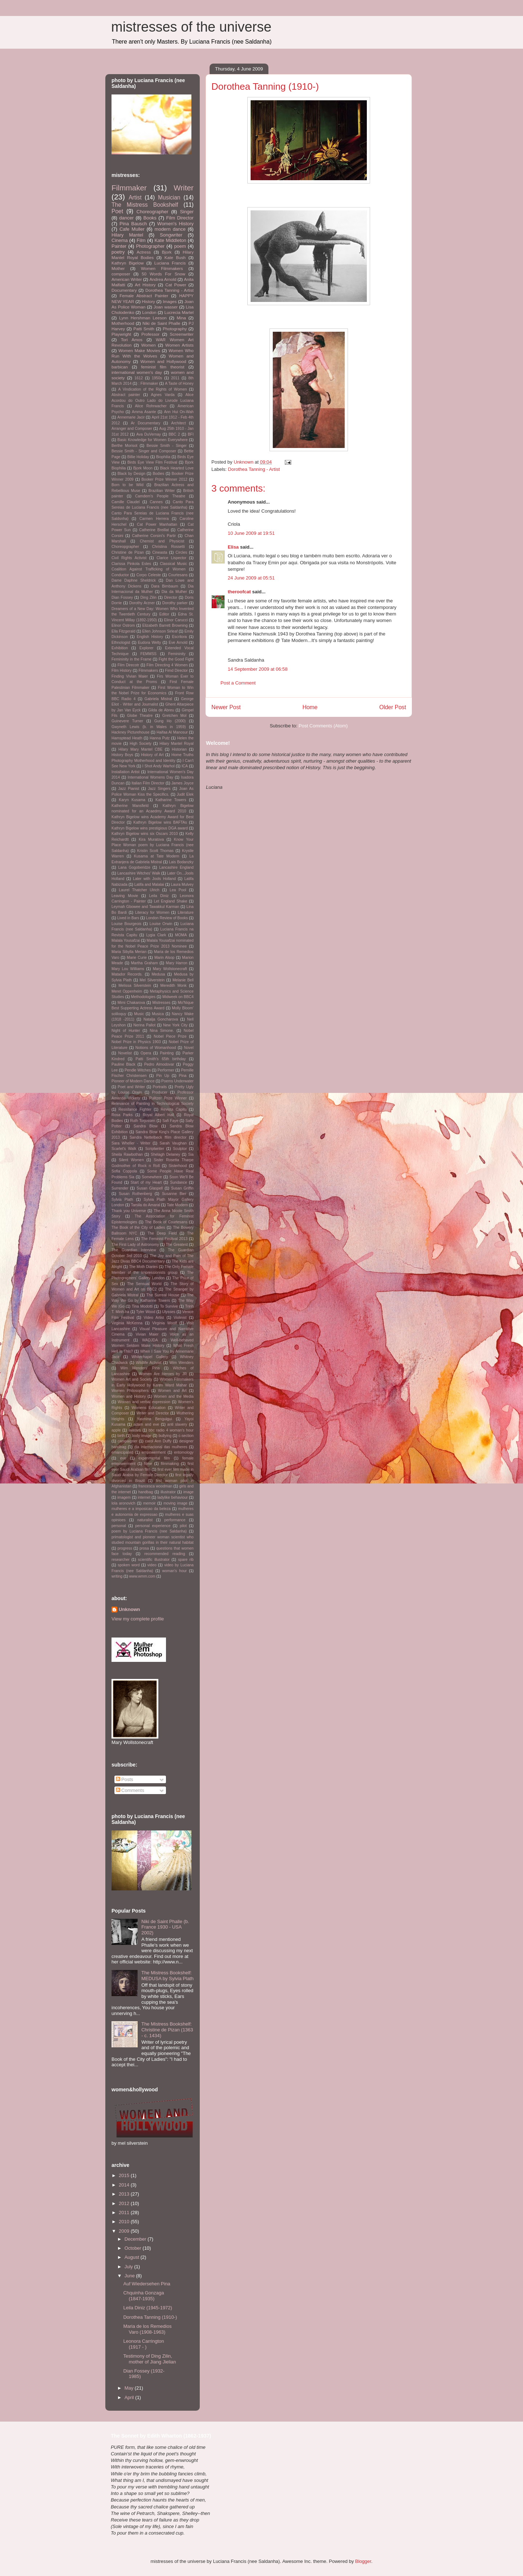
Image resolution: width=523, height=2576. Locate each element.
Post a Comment (238, 683)
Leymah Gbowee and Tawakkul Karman (145, 907)
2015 (125, 2175)
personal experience (152, 1526)
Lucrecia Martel (179, 312)
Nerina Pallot (144, 1025)
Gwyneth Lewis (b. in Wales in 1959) (149, 727)
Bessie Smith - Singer (167, 446)
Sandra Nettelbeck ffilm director (158, 1137)
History (148, 301)
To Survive (169, 1306)
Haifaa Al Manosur (172, 732)
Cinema (120, 240)
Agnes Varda (162, 395)
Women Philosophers (130, 1391)
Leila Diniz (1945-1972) (147, 2307)
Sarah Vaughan (173, 1143)
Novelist (125, 1053)
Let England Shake (170, 901)
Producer (159, 1092)
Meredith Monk (174, 986)
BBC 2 (174, 434)
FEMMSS (149, 654)
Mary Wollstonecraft (170, 969)
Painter (119, 246)
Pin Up (162, 1076)
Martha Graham (144, 963)
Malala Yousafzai (126, 940)
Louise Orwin (161, 924)
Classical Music (173, 564)
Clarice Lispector (171, 558)
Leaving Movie (125, 896)
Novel (189, 1048)
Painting (167, 1053)
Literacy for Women (152, 912)
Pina (182, 1076)
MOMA (181, 935)
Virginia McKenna (127, 1323)
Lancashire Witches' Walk (138, 873)
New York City (175, 1025)
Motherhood (123, 323)
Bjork (167, 252)
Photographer (150, 246)
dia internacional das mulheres (160, 1447)
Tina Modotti (142, 1306)
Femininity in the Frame (131, 659)
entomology (184, 1452)
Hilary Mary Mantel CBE (140, 749)
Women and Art (172, 1391)
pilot (183, 1526)
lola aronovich (123, 1503)
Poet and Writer (131, 1087)
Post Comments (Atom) (323, 725)
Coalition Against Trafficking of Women (149, 569)
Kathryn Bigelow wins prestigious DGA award (150, 828)
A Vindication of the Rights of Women (152, 389)
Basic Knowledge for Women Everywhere (152, 440)
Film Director (180, 218)
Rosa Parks (122, 1115)
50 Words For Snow (163, 273)
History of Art (152, 755)
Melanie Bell (183, 980)
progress (124, 1548)
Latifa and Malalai (149, 885)
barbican (120, 366)
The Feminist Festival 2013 (164, 1239)
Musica (158, 1014)
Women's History (175, 223)
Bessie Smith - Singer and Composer (144, 451)
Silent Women (131, 1160)
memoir (149, 1503)
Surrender (120, 1188)
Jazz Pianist (128, 789)
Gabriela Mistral (158, 699)
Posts (124, 1779)
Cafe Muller (132, 229)
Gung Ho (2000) (170, 721)
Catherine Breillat (154, 530)
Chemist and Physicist (162, 541)
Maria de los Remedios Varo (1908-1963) (147, 2329)
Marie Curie (137, 958)
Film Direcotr (128, 665)
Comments (130, 1790)
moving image (175, 1503)
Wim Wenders (181, 1363)
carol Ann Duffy (158, 1441)
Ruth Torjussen (142, 1121)
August (133, 2257)
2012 (125, 2203)
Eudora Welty (149, 643)
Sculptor (180, 1149)
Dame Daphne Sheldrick (134, 580)
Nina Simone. (162, 1031)
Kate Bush (175, 257)
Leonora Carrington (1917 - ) (143, 2344)
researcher (121, 1560)
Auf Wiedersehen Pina (146, 2283)
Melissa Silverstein (134, 986)
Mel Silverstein (152, 980)
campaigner (127, 1441)
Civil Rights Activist (129, 558)
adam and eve (146, 1424)
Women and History (129, 1396)
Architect (178, 423)
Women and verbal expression (144, 1402)
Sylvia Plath (122, 1200)
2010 (125, 2221)
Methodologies (143, 997)
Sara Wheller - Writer (131, 1143)
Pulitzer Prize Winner (168, 1098)
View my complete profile (138, 1619)
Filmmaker (129, 187)
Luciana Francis (170, 263)
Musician (169, 197)
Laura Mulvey (182, 885)
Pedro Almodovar (159, 1064)
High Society (140, 744)
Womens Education (148, 1408)
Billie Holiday (138, 457)
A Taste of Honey (179, 383)
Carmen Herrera (154, 519)
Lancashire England (176, 867)
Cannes (156, 502)
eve (123, 1458)
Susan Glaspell (150, 1188)
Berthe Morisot (124, 446)
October (134, 2248)
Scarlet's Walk (124, 1149)
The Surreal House (162, 1295)
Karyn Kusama (132, 800)
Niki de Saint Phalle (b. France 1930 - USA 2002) (165, 1927)
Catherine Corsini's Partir (154, 536)
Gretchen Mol (174, 716)
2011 (175, 378)
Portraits (160, 1087)
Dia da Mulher (174, 592)
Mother (118, 268)
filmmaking (170, 1464)
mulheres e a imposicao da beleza (141, 1509)
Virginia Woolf (164, 1323)
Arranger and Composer (132, 429)
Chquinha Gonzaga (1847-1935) (143, 2295)
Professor (150, 334)
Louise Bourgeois (126, 924)
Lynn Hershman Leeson (143, 317)
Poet (117, 211)
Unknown (129, 1609)
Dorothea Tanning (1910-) (150, 2317)
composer (121, 273)
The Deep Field (162, 1233)
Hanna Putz (160, 738)
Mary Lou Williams (128, 969)
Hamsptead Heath (127, 738)
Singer (187, 211)
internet (144, 1497)
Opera (146, 1053)
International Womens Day (150, 777)
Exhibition (120, 648)
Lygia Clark (156, 935)
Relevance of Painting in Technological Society (153, 1104)
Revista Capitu (173, 1109)
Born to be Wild (127, 485)
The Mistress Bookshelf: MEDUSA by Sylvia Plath (167, 1975)
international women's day (137, 372)
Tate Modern (177, 1205)
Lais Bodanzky (181, 862)
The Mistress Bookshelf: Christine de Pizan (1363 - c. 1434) (167, 2029)
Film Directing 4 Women (166, 665)
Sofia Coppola (124, 1171)
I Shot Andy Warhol (158, 766)
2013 (125, 2194)
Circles (181, 552)
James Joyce (182, 783)
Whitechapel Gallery (149, 1357)
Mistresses (162, 1003)
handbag (145, 1492)
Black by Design (131, 474)
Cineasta (159, 552)
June (130, 2275)
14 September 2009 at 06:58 (258, 669)
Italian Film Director (147, 783)
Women (148, 345)
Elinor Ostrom (123, 625)
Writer (184, 187)
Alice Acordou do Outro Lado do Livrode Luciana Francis (153, 400)
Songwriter (171, 235)
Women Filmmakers (162, 268)
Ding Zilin (149, 597)
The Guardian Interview (134, 1250)
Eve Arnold (178, 643)
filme (148, 1464)
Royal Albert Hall (158, 1115)
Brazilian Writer (162, 491)
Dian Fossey (122, 597)
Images (170, 301)
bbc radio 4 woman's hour (171, 1430)
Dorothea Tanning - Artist (254, 469)
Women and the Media (174, 1396)
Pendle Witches (138, 1070)
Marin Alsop (164, 958)
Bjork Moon (143, 468)
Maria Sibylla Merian (129, 952)
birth (121, 1436)
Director (170, 597)
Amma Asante (144, 412)
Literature (186, 912)
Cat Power (175, 284)
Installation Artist (125, 772)
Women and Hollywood (163, 361)
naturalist (145, 1520)
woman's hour (174, 1571)
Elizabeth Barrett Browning (165, 625)
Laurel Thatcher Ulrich (139, 890)
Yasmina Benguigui (154, 1419)
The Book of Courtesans (166, 1222)
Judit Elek (185, 794)
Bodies (158, 474)
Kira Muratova (151, 839)
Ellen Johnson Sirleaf (160, 631)
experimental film (154, 1458)
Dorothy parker (175, 603)
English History (150, 637)
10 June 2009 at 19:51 (251, 533)
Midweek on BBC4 (178, 997)
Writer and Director (153, 1413)
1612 (138, 378)
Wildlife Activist (148, 1363)
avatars (135, 1430)
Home (310, 707)
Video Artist (153, 1318)
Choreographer (152, 211)
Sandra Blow (146, 1126)
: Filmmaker (148, 383)
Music (139, 1014)
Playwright (121, 334)
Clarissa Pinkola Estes (131, 564)
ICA (185, 766)
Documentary (124, 290)
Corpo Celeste (148, 575)
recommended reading (164, 1554)
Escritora (179, 637)
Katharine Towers (170, 800)
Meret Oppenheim (127, 991)
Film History (121, 671)
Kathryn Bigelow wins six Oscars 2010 (145, 834)
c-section (186, 1436)
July (129, 2266)
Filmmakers (148, 671)
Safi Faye (170, 1121)
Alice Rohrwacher (150, 406)
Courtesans (177, 575)
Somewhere (152, 1177)
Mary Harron (176, 963)
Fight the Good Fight (176, 659)
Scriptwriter (154, 1149)
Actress (144, 252)
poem (180, 246)
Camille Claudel (125, 502)
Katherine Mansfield (130, 806)
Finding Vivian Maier (130, 676)
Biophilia (163, 457)
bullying (165, 1436)
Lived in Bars (128, 918)
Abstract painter (126, 395)
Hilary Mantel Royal (176, 744)
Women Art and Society (132, 1379)
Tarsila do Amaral (145, 1205)
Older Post (392, 707)
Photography (175, 328)
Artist (135, 197)
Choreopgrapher (125, 547)
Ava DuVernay (148, 434)
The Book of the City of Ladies (138, 1228)
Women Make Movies (139, 350)
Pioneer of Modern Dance (133, 1081)
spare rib (186, 1560)
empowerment (154, 1452)
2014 (125, 2185)
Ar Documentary (145, 423)
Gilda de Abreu (161, 710)
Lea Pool (178, 890)
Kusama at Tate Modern (156, 856)
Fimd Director (176, 671)
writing (117, 1576)
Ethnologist (121, 643)
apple (116, 1430)
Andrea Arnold (162, 279)
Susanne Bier (174, 1194)
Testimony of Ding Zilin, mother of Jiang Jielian (149, 2359)
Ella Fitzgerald (123, 631)
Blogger (363, 2561)
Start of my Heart (146, 1182)
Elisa (233, 547)
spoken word (128, 1565)
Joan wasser (166, 306)
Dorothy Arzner (142, 603)
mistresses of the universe (191, 27)
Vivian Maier (146, 1334)
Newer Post (226, 707)
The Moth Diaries (143, 1267)
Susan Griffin (182, 1188)
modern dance (170, 229)
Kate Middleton (170, 240)
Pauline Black (123, 1064)
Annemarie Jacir (131, 417)
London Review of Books (167, 918)
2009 (125, 2231)
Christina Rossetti (168, 547)
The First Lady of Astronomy (135, 1245)
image (188, 1492)
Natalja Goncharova (160, 1019)
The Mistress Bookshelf (145, 205)
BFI (191, 434)
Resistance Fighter (134, 1109)
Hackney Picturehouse (130, 732)
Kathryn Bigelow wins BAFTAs (160, 822)
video (152, 1565)
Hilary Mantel (127, 235)
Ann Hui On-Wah (179, 412)
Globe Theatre (140, 716)
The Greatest (177, 1245)
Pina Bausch (133, 223)
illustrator (168, 1492)
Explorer (146, 648)
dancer (126, 218)
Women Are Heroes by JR (163, 1374)
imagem (124, 1497)
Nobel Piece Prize (170, 1036)
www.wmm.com (142, 1576)
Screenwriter (182, 334)
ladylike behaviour (172, 1497)
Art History (145, 284)
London (149, 312)
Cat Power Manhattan (157, 524)
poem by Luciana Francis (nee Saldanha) (149, 1531)
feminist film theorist (162, 366)
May (130, 2388)
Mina (181, 317)
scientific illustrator (154, 1560)
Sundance (178, 1182)
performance (174, 1520)
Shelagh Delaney (165, 1154)
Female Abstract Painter (143, 295)
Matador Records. (127, 974)
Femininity (176, 654)
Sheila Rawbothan (127, 1154)
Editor (164, 614)
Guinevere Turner (127, 721)
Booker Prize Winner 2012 (164, 479)
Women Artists (179, 345)
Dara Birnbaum (164, 586)
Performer (166, 1070)
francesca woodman (155, 1486)
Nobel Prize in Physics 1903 (136, 1042)
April (130, 2397)
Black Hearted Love (177, 468)
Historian (179, 749)
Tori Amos (131, 339)
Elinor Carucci (175, 620)
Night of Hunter (126, 1031)
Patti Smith (143, 328)
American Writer (127, 279)
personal (119, 1526)
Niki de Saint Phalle (161, 323)
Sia (191, 1154)
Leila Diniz (159, 896)
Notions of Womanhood (155, 1048)
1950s (157, 378)
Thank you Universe (129, 1211)
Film (141, 240)
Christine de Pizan (128, 552)
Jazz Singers (159, 789)
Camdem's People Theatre (160, 496)
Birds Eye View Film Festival (152, 462)
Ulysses (168, 1312)
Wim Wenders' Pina (139, 1368)
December (136, 2239)
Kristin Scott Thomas (155, 851)
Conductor (120, 575)
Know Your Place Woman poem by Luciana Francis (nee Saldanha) (153, 845)
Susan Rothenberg (135, 1194)
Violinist (180, 1318)
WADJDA (150, 1340)
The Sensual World (144, 1284)
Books (150, 218)
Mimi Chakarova (131, 1003)
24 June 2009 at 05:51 (251, 578)
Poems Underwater (177, 1081)
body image (141, 1436)
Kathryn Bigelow (128, 263)
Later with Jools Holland (154, 879)
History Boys (122, 755)
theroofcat (239, 591)
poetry (118, 252)
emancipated (122, 1452)
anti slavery (177, 1424)
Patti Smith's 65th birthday (160, 1059)
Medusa (158, 974)
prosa (144, 1548)
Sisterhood (178, 1166)
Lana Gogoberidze (134, 867)
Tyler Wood (145, 1312)
